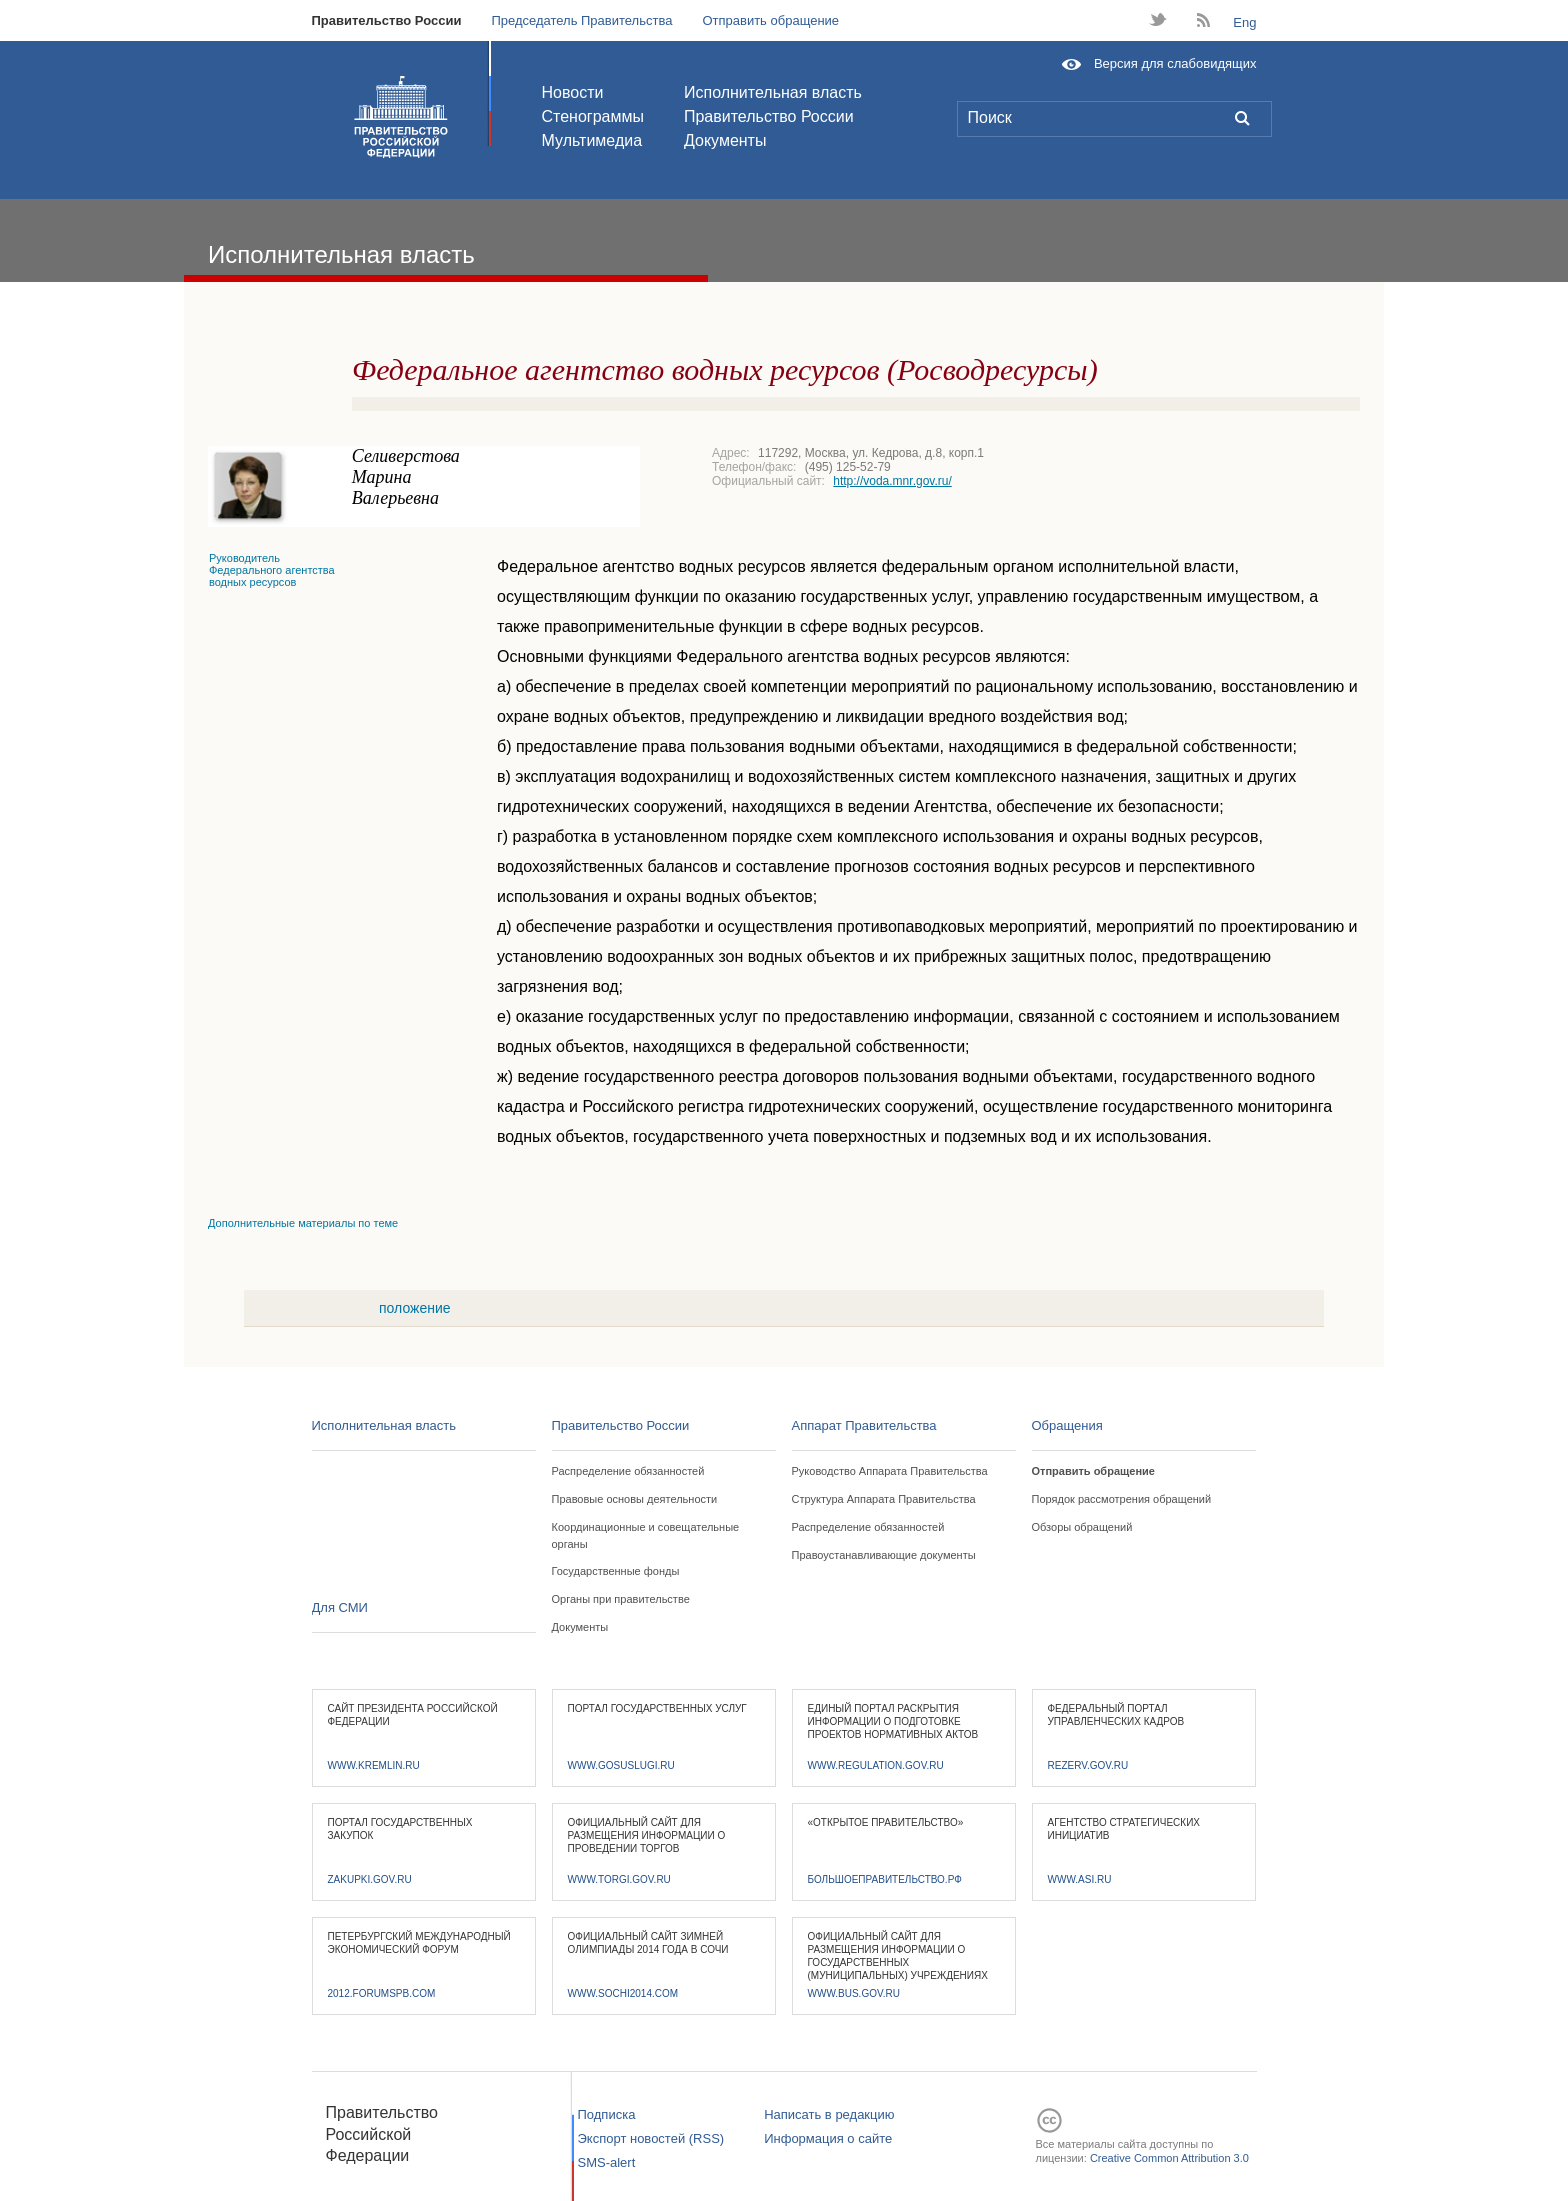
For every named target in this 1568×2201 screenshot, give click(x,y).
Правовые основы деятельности (635, 1499)
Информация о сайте (828, 2138)
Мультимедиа (592, 140)
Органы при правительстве (621, 1599)
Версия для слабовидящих (1175, 63)
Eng (1244, 22)
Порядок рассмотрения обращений (1122, 1499)
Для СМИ (340, 1607)
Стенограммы (593, 116)
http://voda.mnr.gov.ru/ (892, 481)
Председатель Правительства (581, 20)
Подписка (607, 2114)
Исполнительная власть (773, 92)
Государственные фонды (616, 1571)
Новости (573, 92)
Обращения (1067, 1425)
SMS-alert (607, 2162)
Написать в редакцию (829, 2114)
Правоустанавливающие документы (884, 1555)
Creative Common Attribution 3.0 (1169, 2158)
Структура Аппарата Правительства (884, 1499)
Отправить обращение (770, 20)
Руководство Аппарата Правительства (890, 1471)
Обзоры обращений (1082, 1527)
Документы (725, 140)
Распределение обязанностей (628, 1471)
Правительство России (387, 20)
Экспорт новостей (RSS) (651, 2138)
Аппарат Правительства (864, 1425)
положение (415, 1308)
